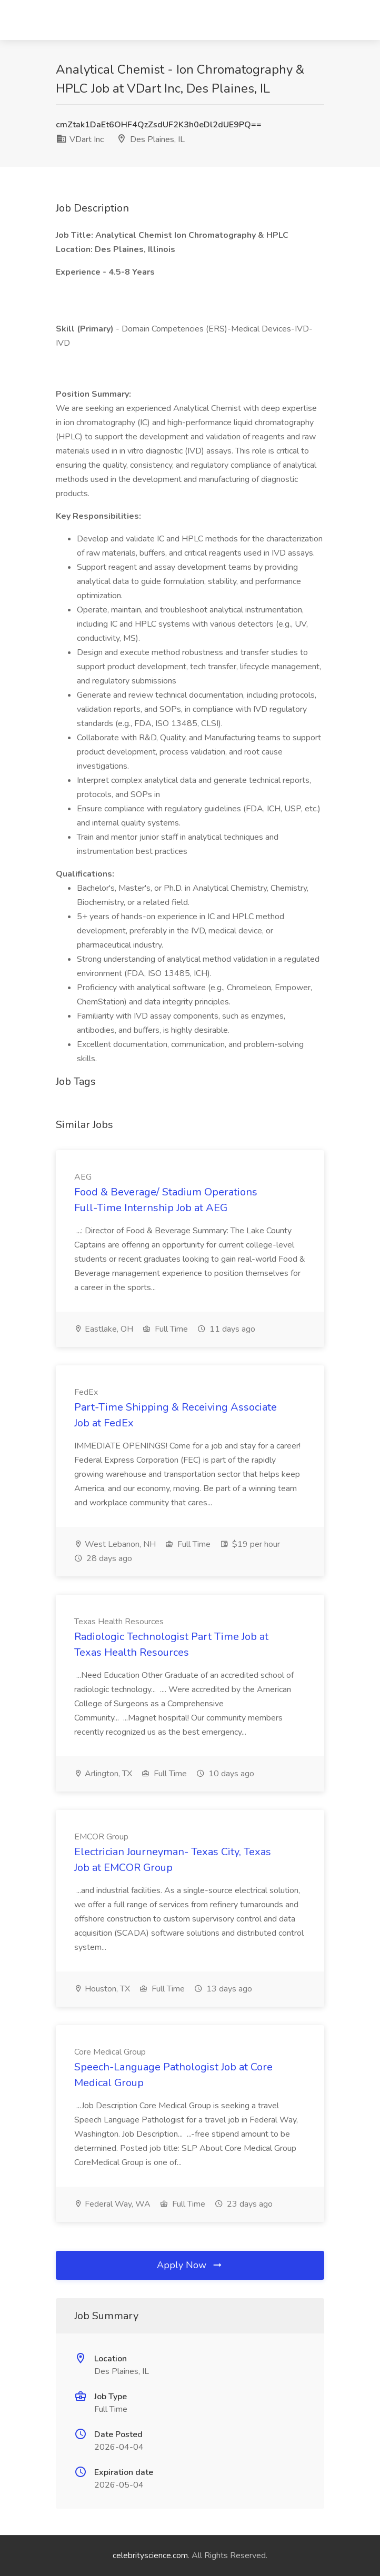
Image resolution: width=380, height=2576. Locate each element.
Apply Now (190, 2265)
